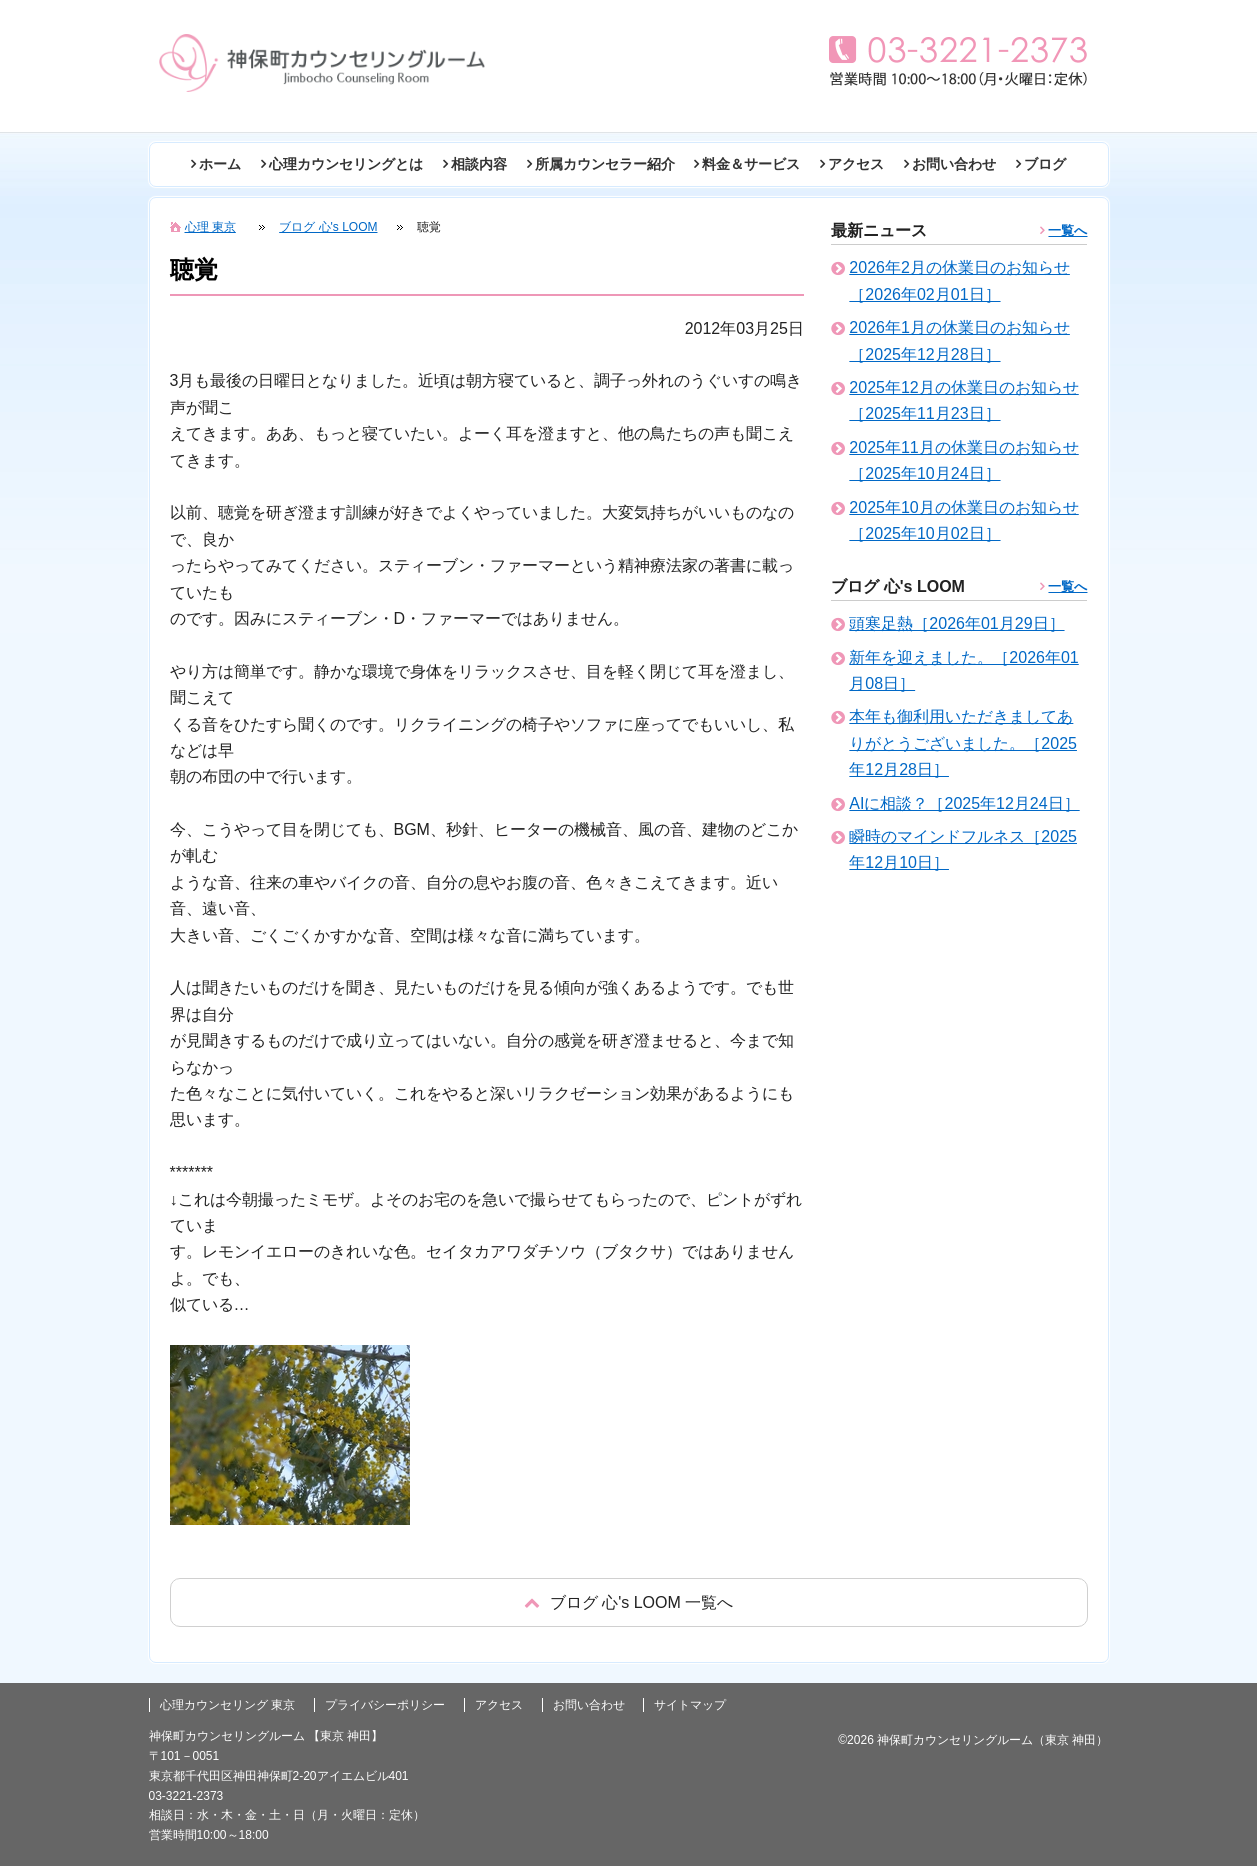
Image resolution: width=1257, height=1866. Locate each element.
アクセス (856, 164)
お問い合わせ (954, 164)
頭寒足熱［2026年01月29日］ (956, 623)
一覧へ (1067, 230)
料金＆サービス (751, 164)
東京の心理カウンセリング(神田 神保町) (322, 63)
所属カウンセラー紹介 (605, 164)
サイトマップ (690, 1705)
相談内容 (479, 164)
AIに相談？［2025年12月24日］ (964, 803)
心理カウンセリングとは (346, 164)
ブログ (1045, 164)
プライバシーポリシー (385, 1705)
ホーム (220, 164)
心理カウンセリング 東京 (227, 1705)
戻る (629, 1602)
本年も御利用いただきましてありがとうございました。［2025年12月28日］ (963, 743)
